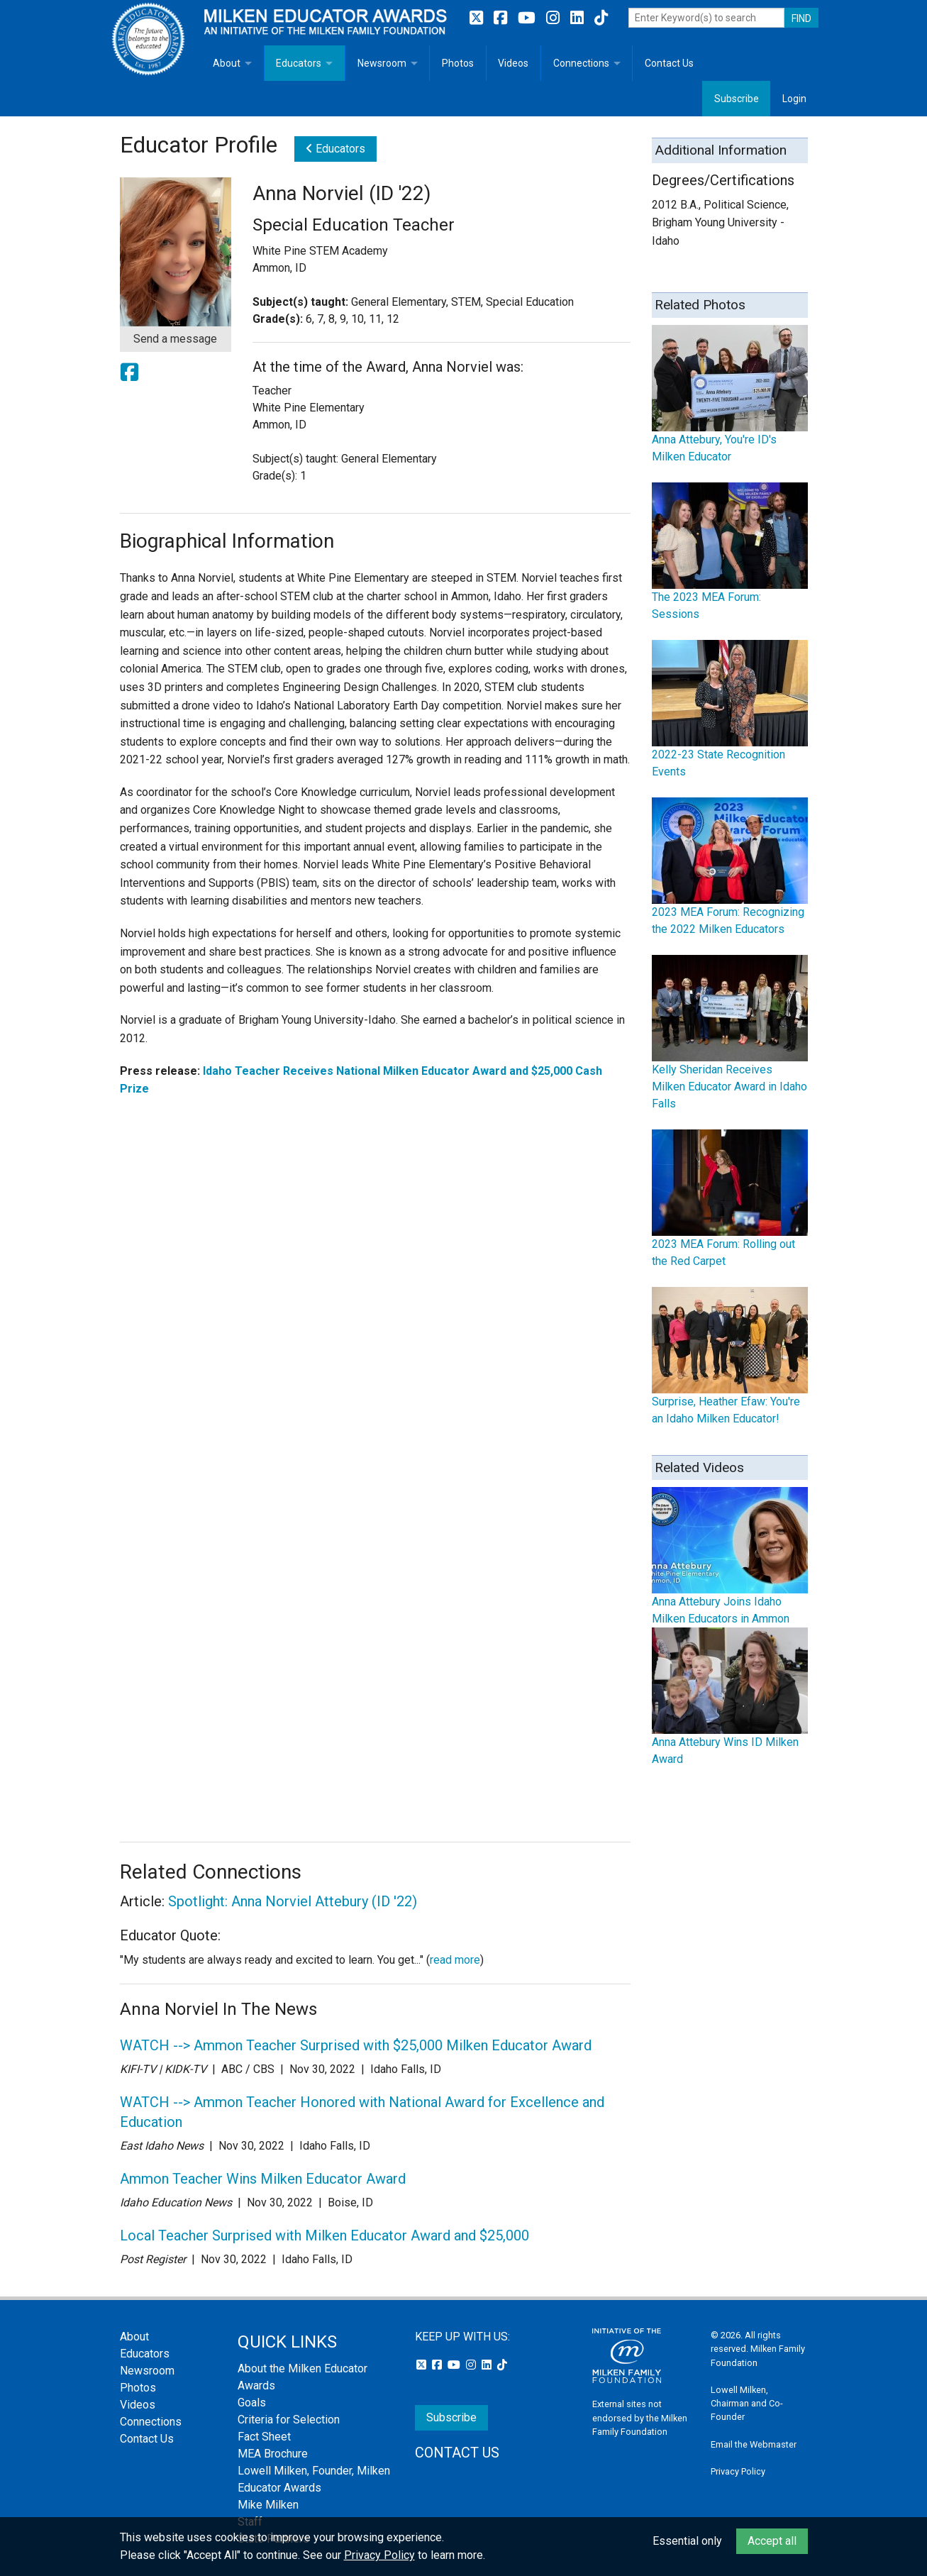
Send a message (175, 339)
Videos (513, 63)
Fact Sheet (264, 2436)
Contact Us (669, 63)
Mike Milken (268, 2504)
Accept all (772, 2541)
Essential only (687, 2541)
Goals (252, 2402)
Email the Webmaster (753, 2444)
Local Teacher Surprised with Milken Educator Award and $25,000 (324, 2235)
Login (794, 98)
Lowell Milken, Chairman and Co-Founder (747, 2403)
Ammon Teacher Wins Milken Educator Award (263, 2178)
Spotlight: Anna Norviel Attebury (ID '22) (292, 1901)
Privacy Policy (738, 2471)
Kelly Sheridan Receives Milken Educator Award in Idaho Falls (729, 1086)
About (226, 63)
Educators (298, 63)
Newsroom (381, 63)
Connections (581, 63)
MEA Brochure (273, 2453)
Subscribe (736, 98)
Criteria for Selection (289, 2419)
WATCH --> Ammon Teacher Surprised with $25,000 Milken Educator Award (356, 2045)
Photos (458, 63)
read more (455, 1960)
